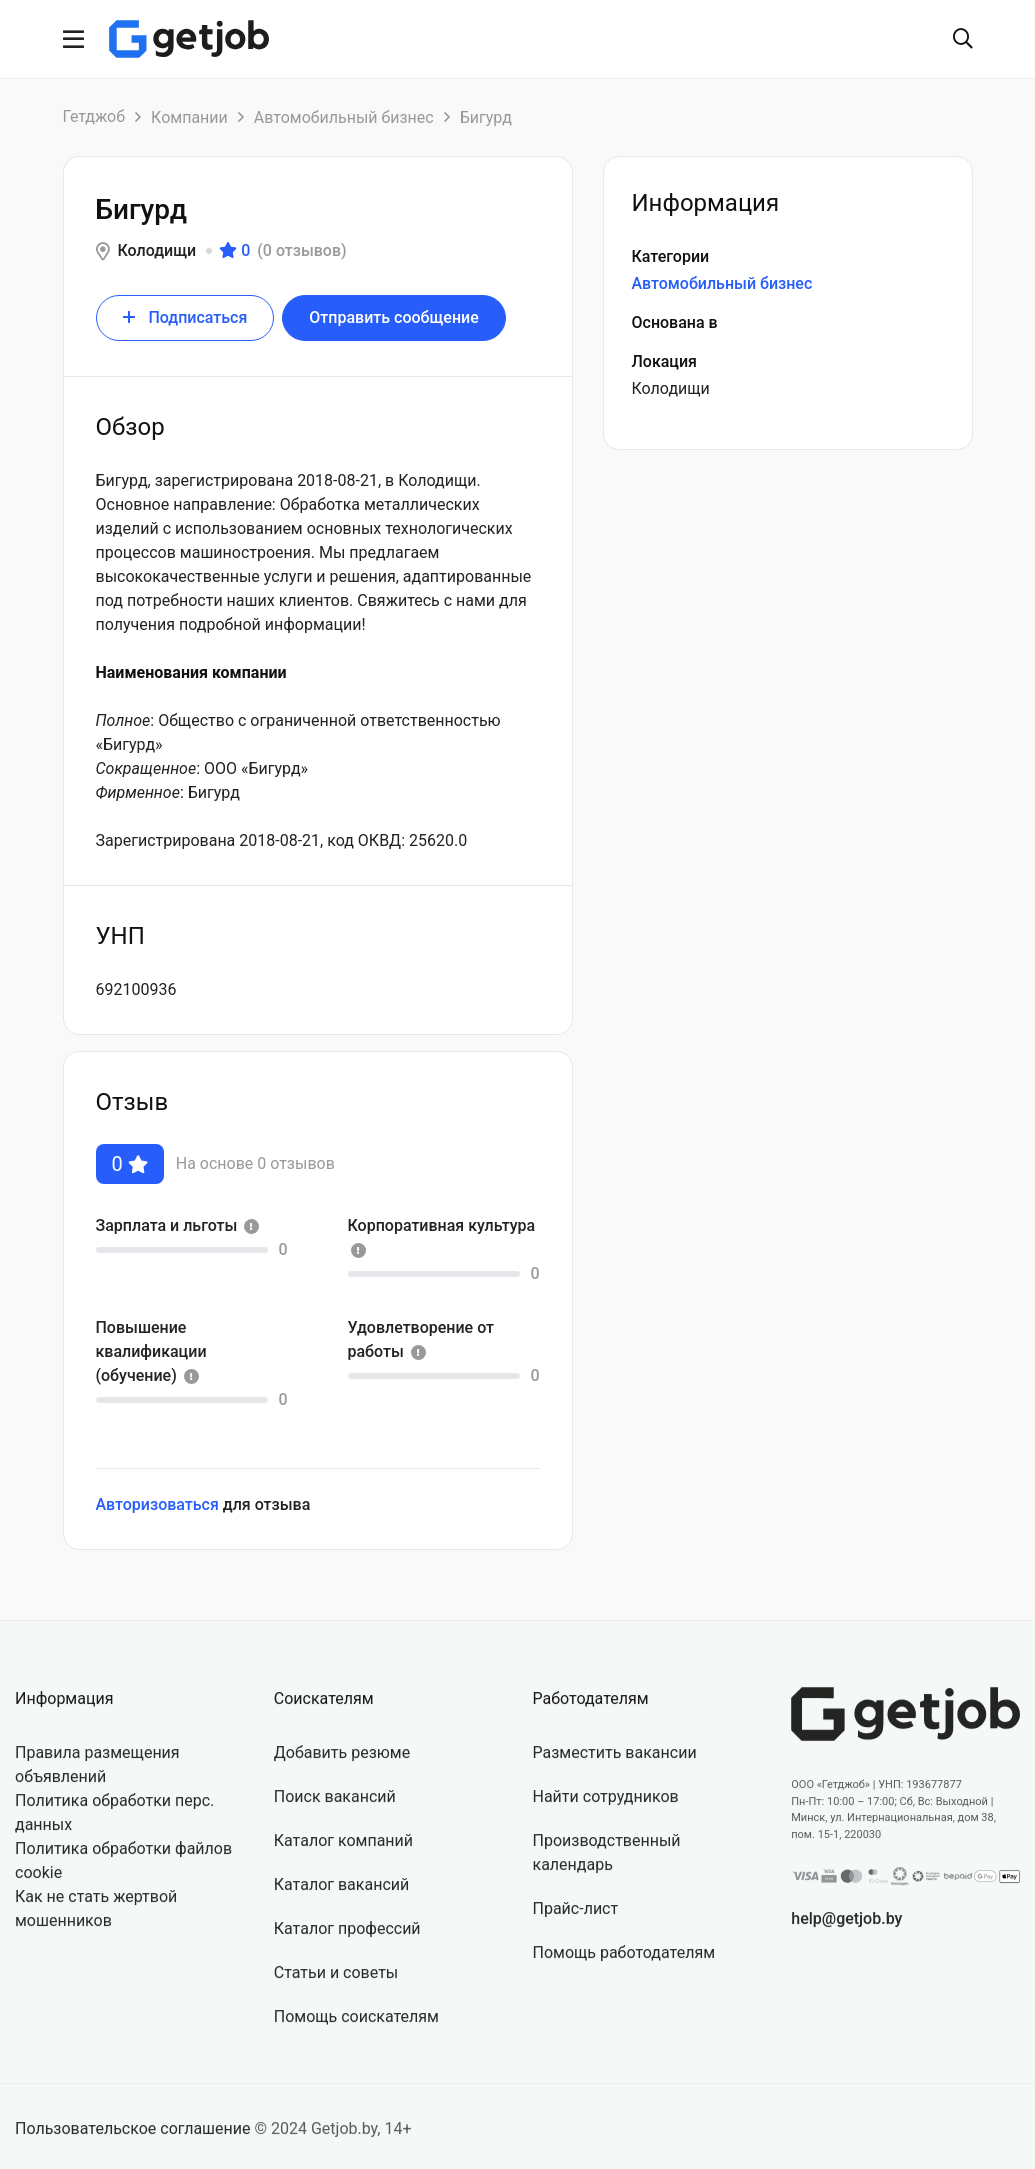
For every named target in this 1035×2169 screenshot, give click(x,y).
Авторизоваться (157, 1501)
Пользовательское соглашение (133, 2144)
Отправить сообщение (393, 317)
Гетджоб (94, 116)
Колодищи (157, 250)
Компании (189, 117)
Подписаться (185, 317)
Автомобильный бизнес (344, 117)
